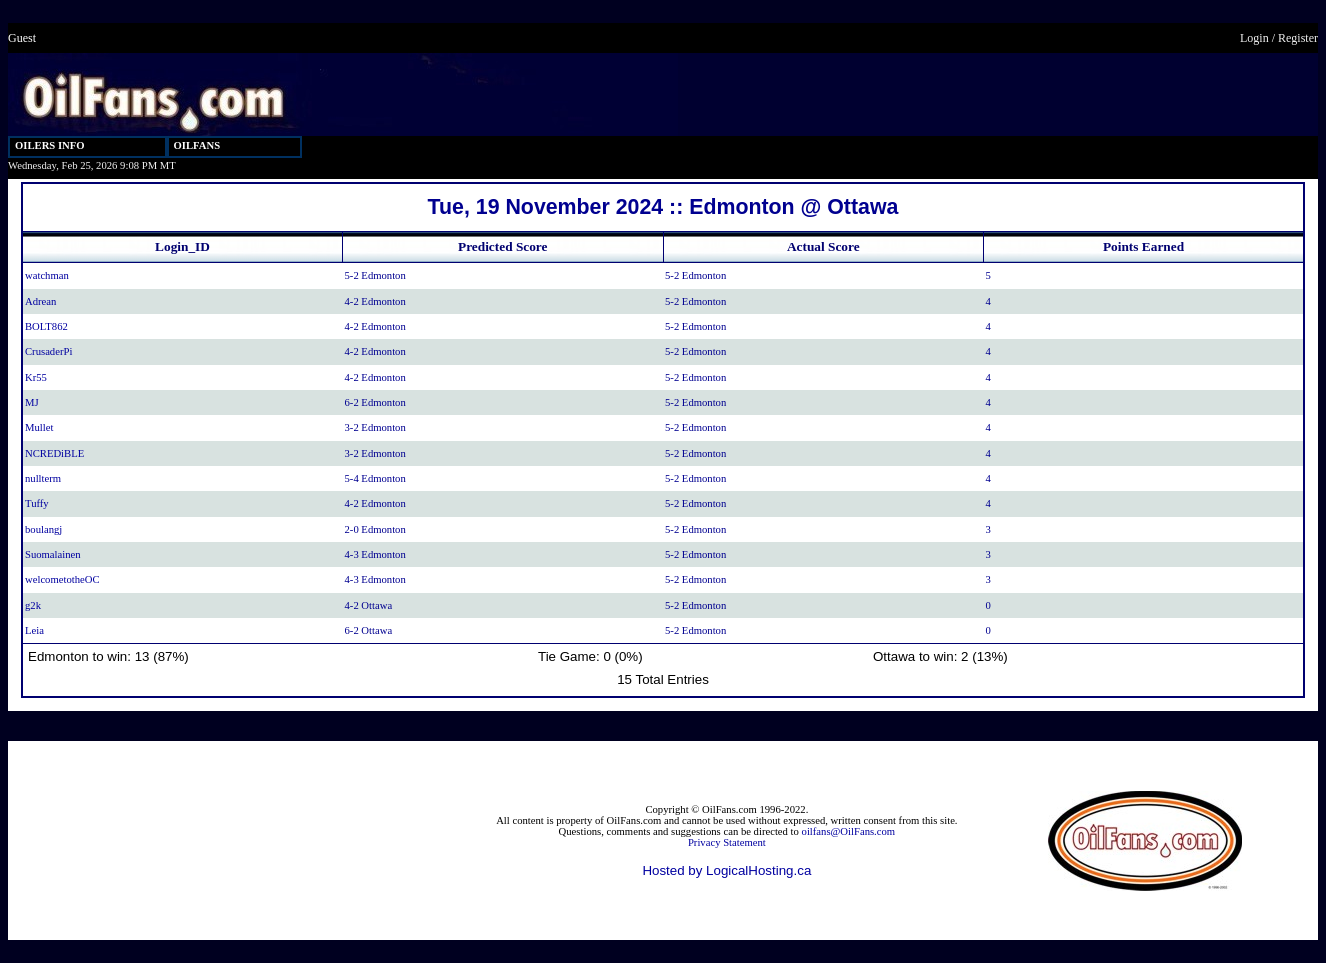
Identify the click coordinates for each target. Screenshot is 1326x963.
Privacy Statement (727, 842)
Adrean (40, 301)
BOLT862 (46, 326)
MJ (32, 402)
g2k (33, 605)
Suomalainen (53, 554)
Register (1298, 38)
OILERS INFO (50, 145)
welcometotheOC (62, 579)
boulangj (43, 529)
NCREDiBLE (54, 453)
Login (1254, 38)
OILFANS (197, 145)
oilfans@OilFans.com (849, 831)
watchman (47, 275)
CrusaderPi (48, 351)
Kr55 (36, 377)
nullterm (43, 478)
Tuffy (37, 503)
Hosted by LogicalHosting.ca (726, 870)
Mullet (39, 427)
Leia (34, 630)
